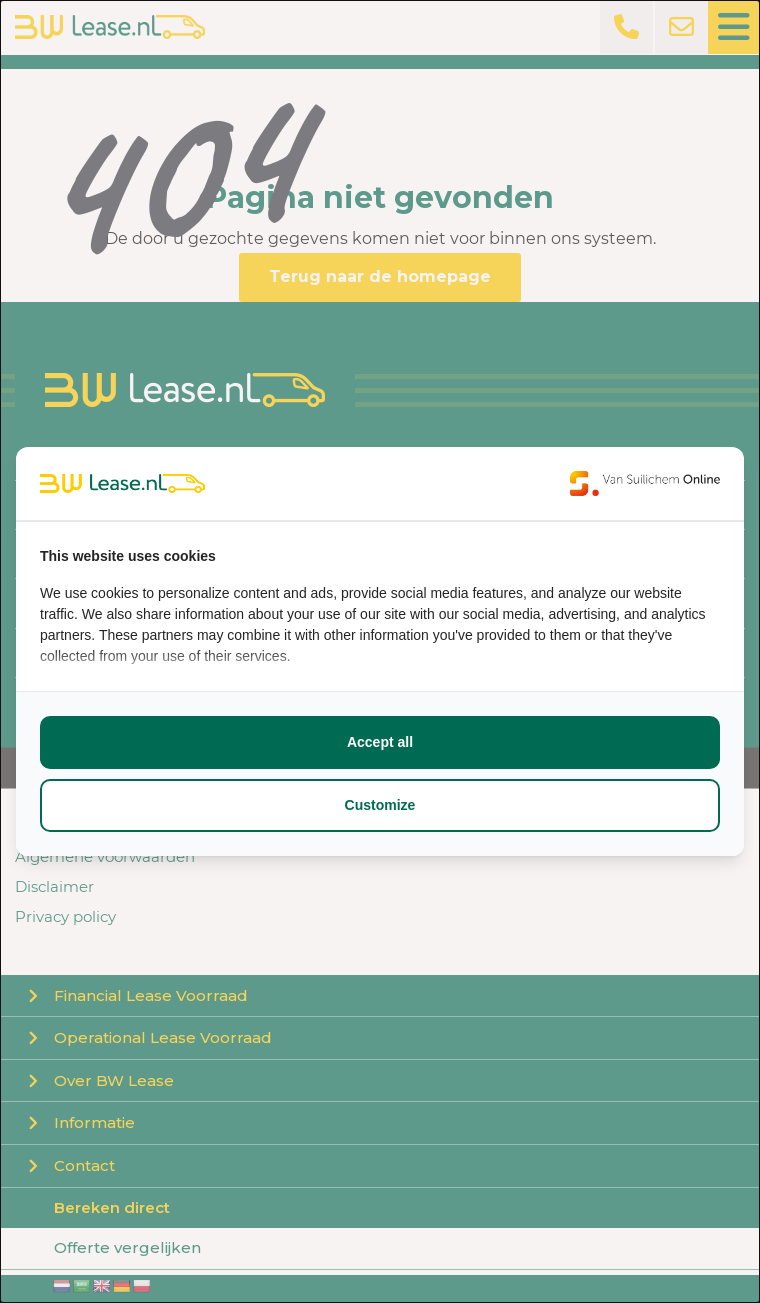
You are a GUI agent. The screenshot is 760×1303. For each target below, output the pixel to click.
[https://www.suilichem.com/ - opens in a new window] (645, 483)
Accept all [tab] (380, 742)
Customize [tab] (380, 805)
